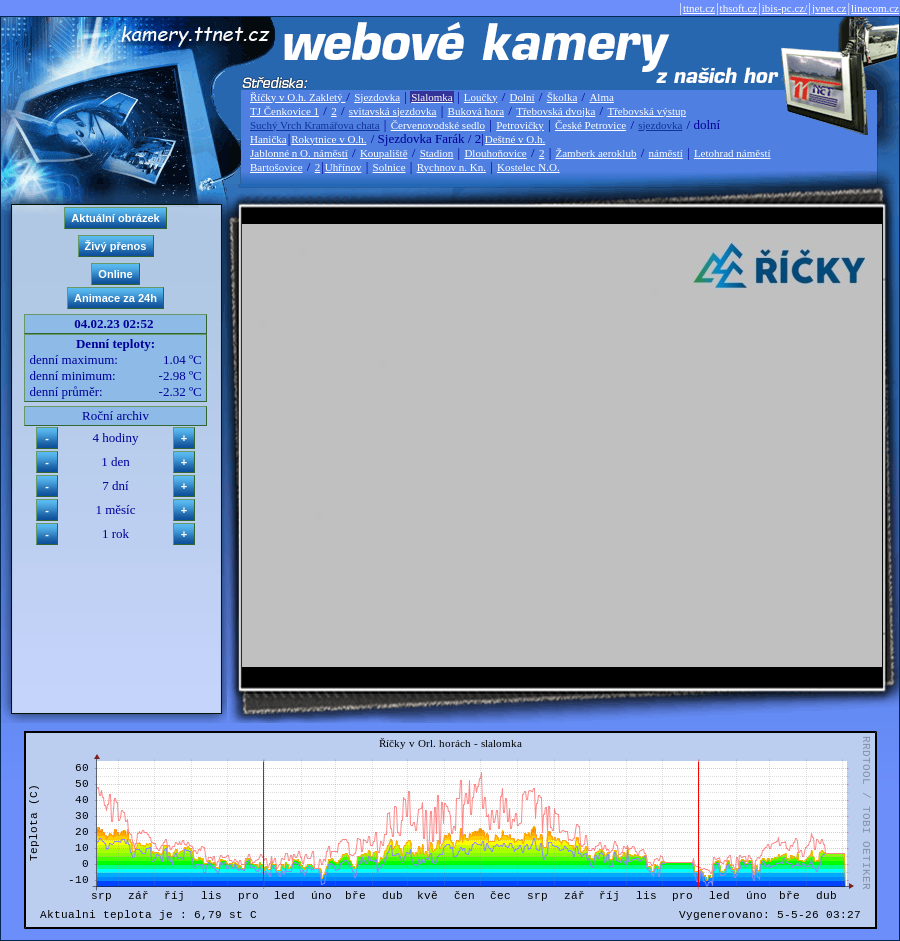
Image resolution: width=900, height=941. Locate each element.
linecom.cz (875, 8)
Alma (601, 97)
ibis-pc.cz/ (785, 8)
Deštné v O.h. (515, 139)
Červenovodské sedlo (438, 125)
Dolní (522, 97)
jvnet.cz (829, 8)
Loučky (481, 97)
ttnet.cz (699, 8)
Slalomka (432, 97)
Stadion (437, 153)
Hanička (268, 139)
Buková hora (476, 111)
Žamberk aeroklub (595, 153)
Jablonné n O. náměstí (299, 153)
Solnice (389, 167)
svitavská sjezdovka (393, 111)
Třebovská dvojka (555, 111)
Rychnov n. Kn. (451, 167)
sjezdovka (660, 125)
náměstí (666, 153)
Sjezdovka (377, 97)
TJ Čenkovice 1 (284, 111)
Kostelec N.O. (528, 167)
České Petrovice (590, 125)
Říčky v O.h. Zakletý (297, 97)
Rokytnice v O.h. (328, 139)
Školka (562, 97)
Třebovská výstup (646, 111)
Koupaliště (384, 153)
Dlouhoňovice (495, 153)
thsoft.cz (739, 8)
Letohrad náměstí (732, 153)
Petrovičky (520, 125)
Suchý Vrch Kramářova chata (315, 125)
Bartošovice (276, 167)
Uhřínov (343, 167)
